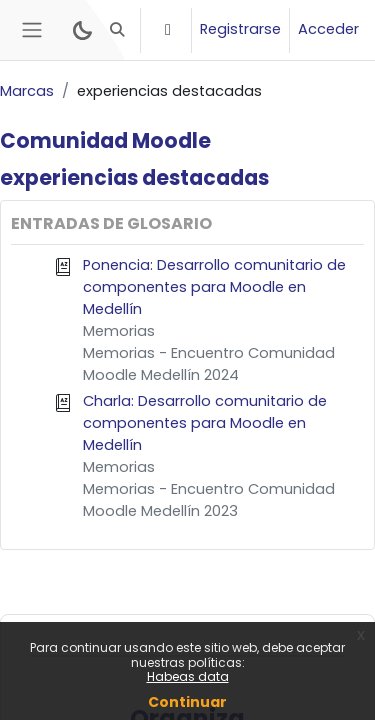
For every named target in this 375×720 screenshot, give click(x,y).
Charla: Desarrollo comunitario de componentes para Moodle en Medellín (205, 423)
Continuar (187, 702)
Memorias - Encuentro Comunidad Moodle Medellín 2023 (209, 500)
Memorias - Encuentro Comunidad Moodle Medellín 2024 (209, 364)
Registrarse (240, 29)
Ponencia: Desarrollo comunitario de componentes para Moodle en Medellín (214, 287)
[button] (118, 30)
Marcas (27, 91)
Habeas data (188, 676)
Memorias (119, 331)
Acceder (328, 29)
